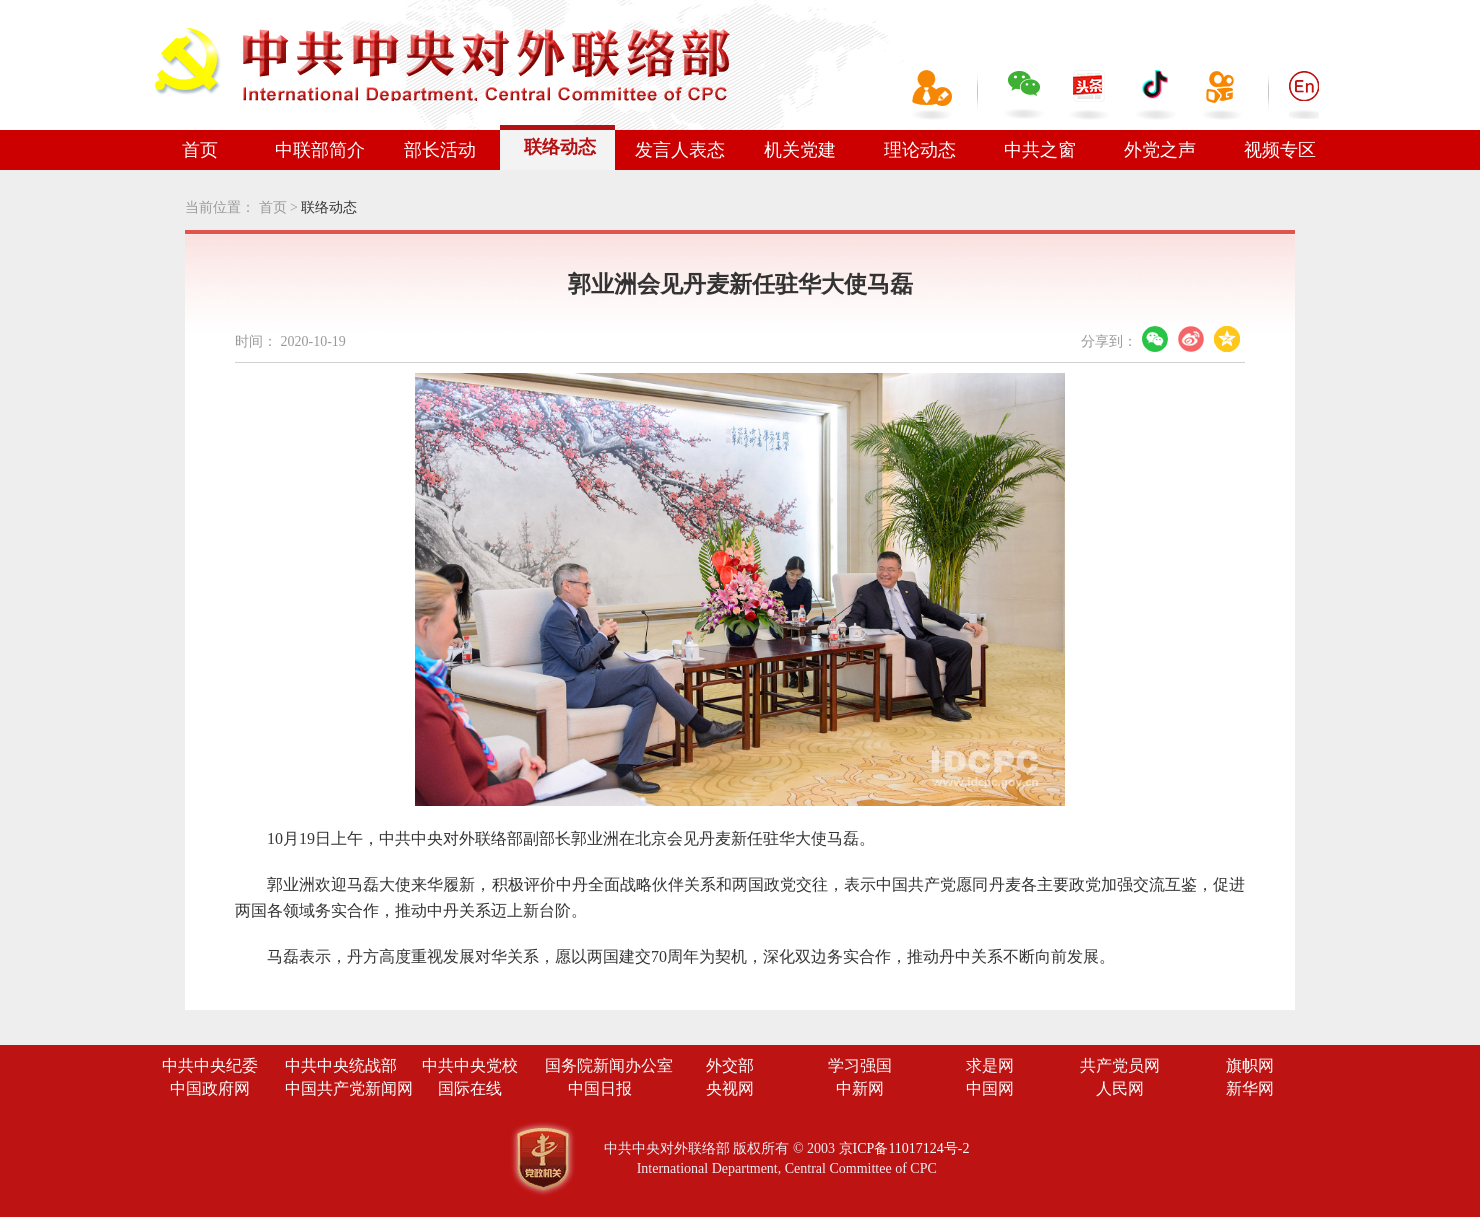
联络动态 (560, 147)
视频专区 (1280, 150)
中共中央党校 (470, 1065)
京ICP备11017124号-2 (904, 1148)
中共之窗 (1040, 150)
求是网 (990, 1065)
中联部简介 (320, 150)
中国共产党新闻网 (349, 1088)
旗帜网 (1250, 1065)
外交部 (730, 1065)
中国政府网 (210, 1088)
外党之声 (1160, 150)
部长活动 (440, 150)
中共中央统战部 (341, 1065)
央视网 (730, 1088)
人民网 (1120, 1088)
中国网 (990, 1088)
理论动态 (920, 150)
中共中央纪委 (210, 1065)
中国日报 (600, 1088)
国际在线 (470, 1088)
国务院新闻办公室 (609, 1065)
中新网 (860, 1088)
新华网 (1250, 1088)
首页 (200, 150)
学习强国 (860, 1065)
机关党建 (800, 150)
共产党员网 (1120, 1065)
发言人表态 (680, 150)
